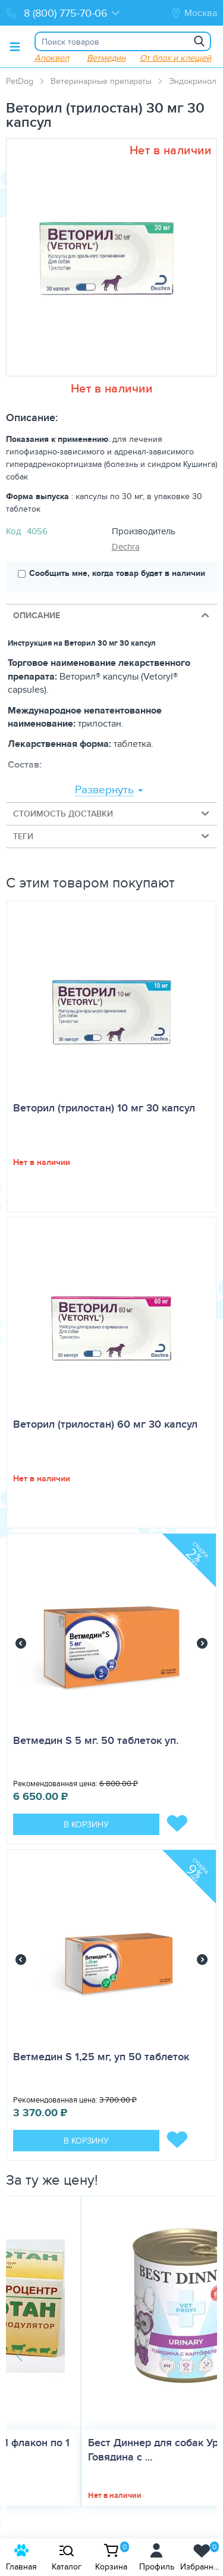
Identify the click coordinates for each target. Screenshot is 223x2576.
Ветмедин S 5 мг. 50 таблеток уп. (95, 1740)
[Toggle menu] (15, 46)
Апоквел (51, 57)
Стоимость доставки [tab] (112, 813)
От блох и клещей (175, 57)
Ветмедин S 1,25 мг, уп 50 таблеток (101, 2056)
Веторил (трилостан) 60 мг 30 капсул (105, 1424)
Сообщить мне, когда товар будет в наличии (111, 573)
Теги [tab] (112, 836)
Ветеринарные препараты (101, 81)
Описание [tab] (112, 615)
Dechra (126, 546)
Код (13, 531)
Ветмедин (106, 57)
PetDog (19, 81)
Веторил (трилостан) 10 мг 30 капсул (104, 1108)
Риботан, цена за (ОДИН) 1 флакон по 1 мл (109, 2449)
